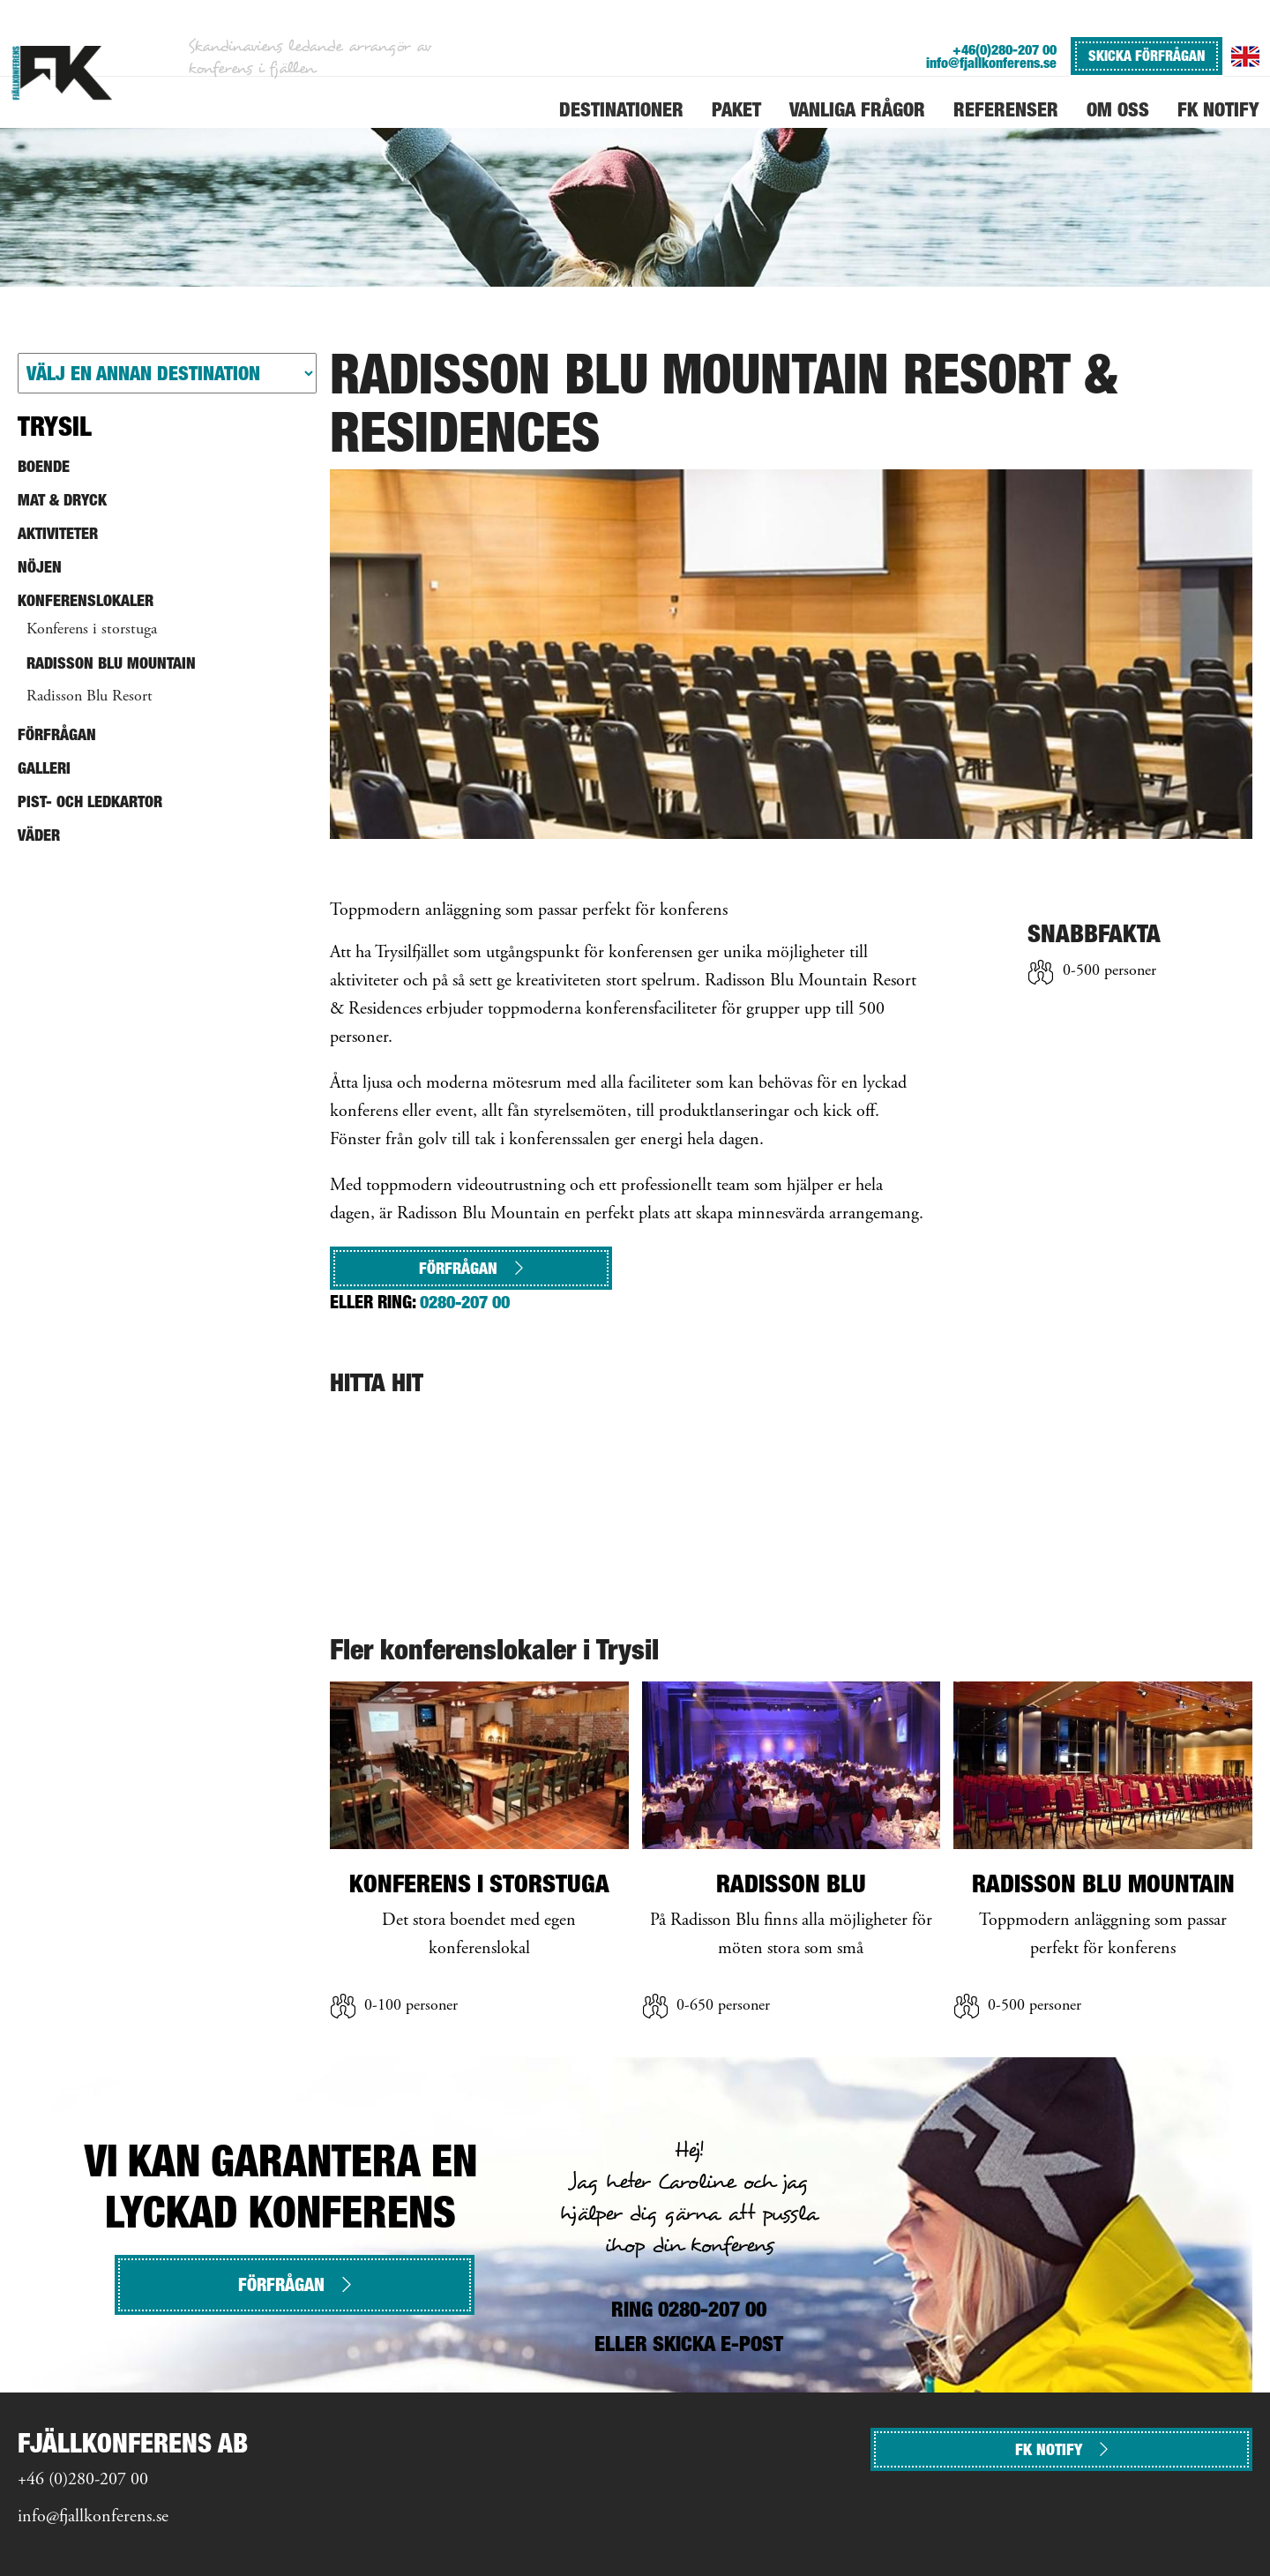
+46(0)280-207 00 (1004, 49)
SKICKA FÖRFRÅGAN (1146, 55)
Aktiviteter (58, 533)
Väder (39, 835)
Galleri (44, 768)
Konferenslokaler (85, 600)
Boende (44, 466)
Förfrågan (471, 1268)
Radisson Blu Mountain (111, 663)
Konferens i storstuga (91, 630)
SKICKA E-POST (718, 2343)
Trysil (55, 426)
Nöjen (40, 567)
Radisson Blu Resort (89, 697)
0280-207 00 (465, 1302)
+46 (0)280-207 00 (83, 2480)
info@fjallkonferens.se (991, 63)
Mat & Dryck (62, 499)
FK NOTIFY (1061, 2449)
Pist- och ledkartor (90, 801)
